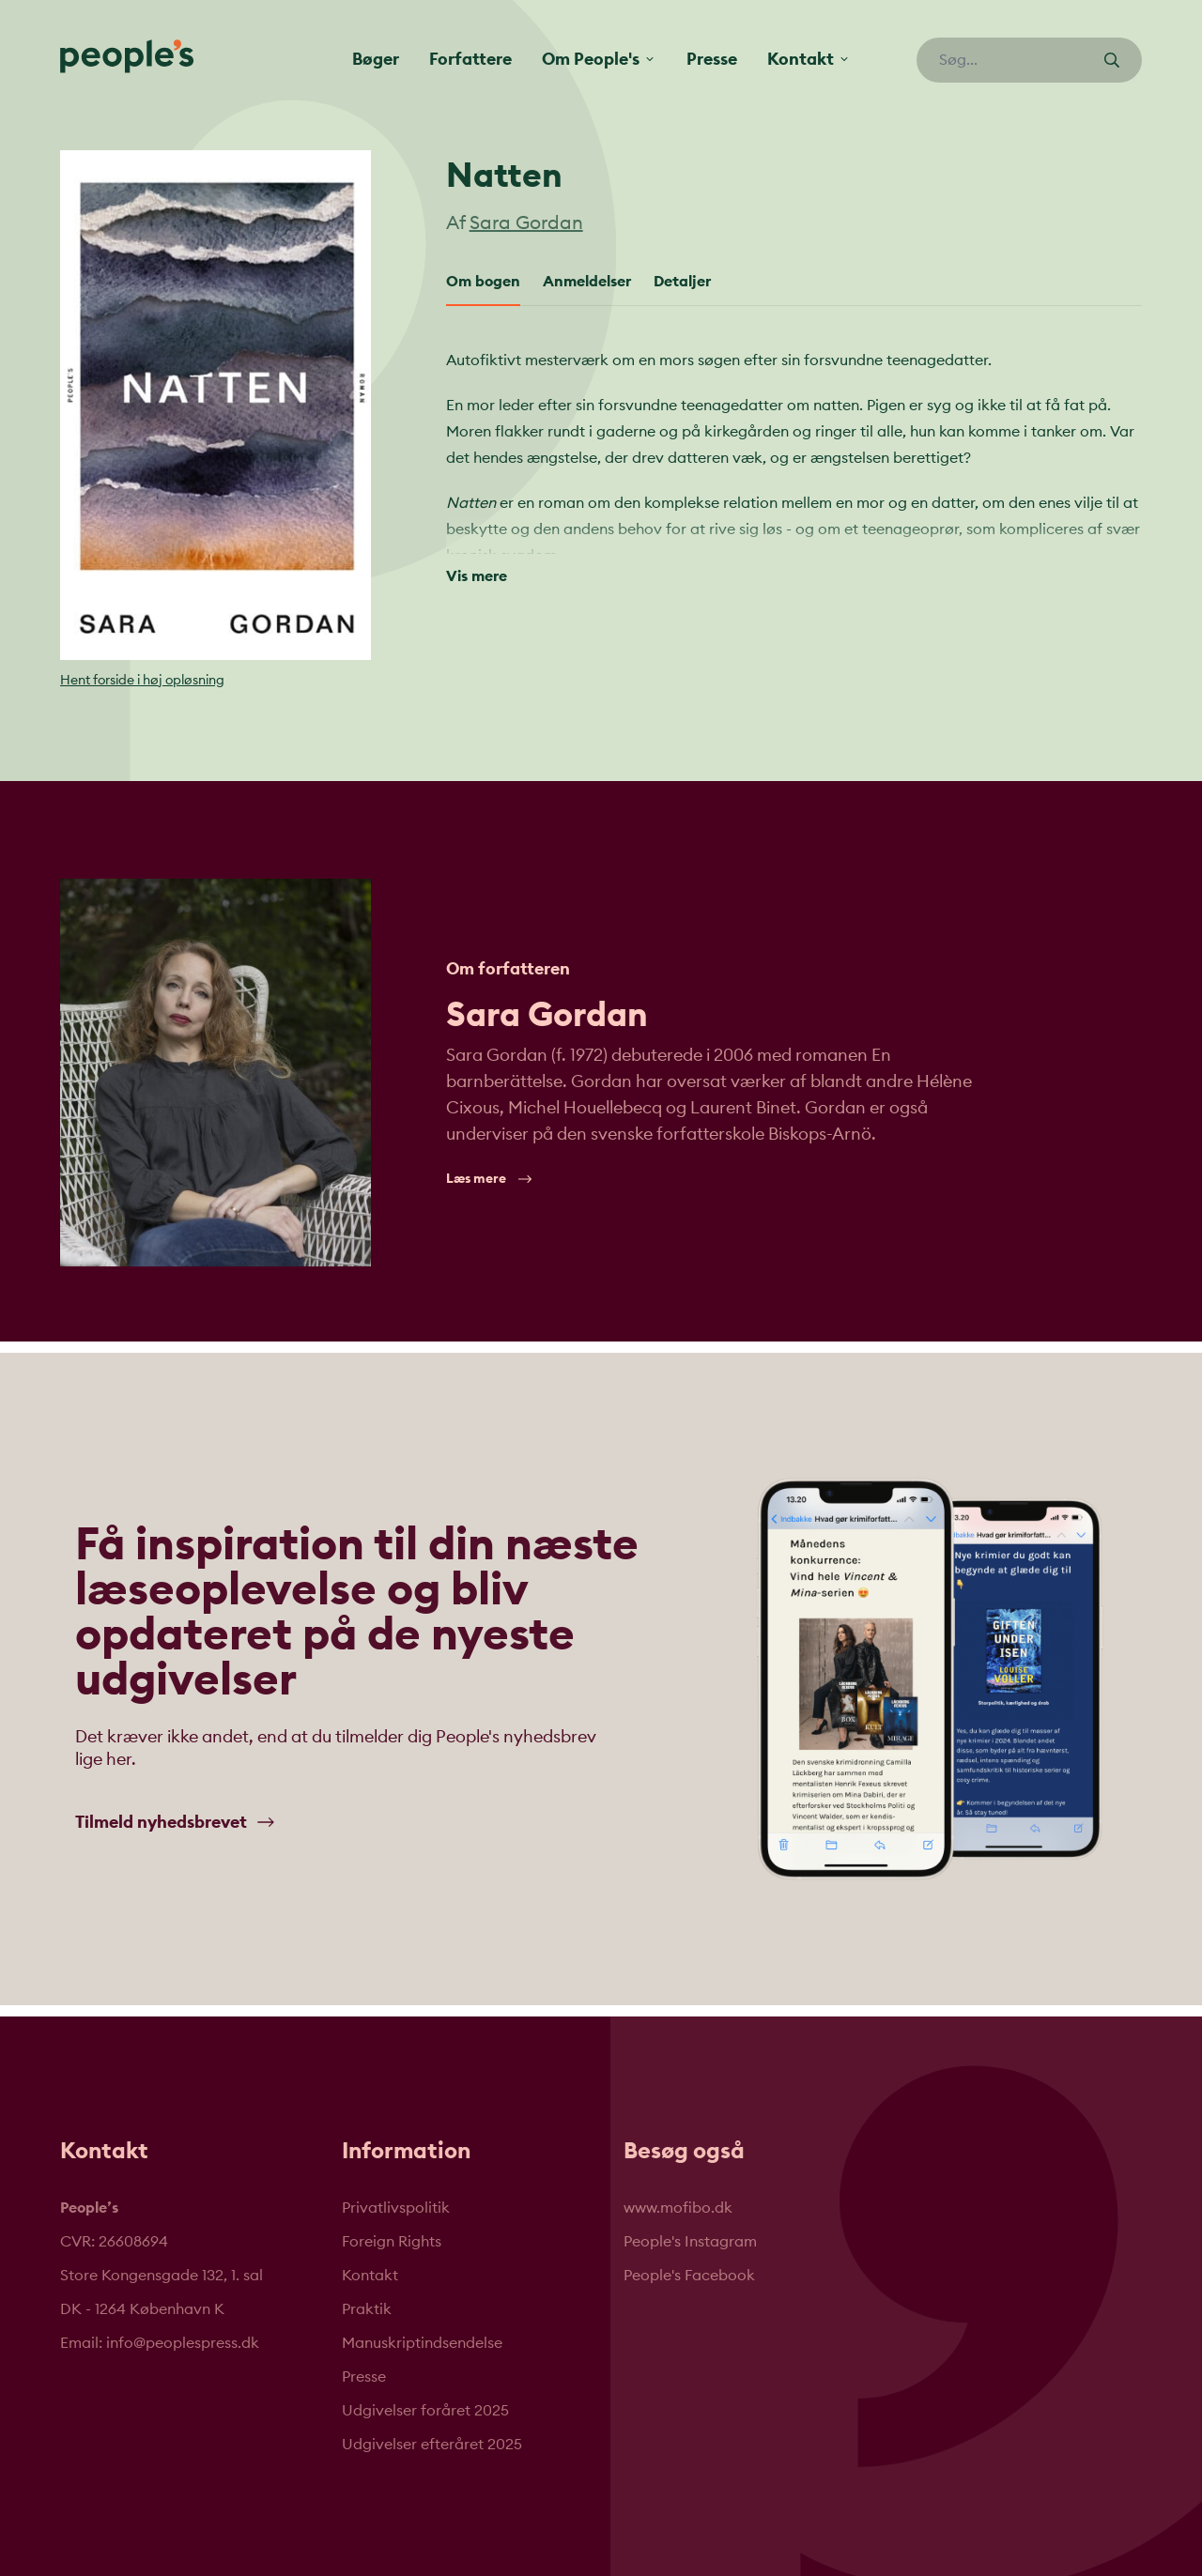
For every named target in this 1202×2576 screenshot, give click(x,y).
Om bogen (483, 281)
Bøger (375, 59)
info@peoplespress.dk (182, 2343)
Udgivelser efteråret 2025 (432, 2444)
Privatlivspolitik (396, 2208)
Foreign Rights (391, 2241)
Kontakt (370, 2275)
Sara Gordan (526, 223)
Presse (711, 59)
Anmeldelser (587, 281)
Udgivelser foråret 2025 (425, 2410)
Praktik (367, 2309)
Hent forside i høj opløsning (142, 680)
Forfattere (470, 59)
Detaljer (682, 281)
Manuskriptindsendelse (422, 2343)
